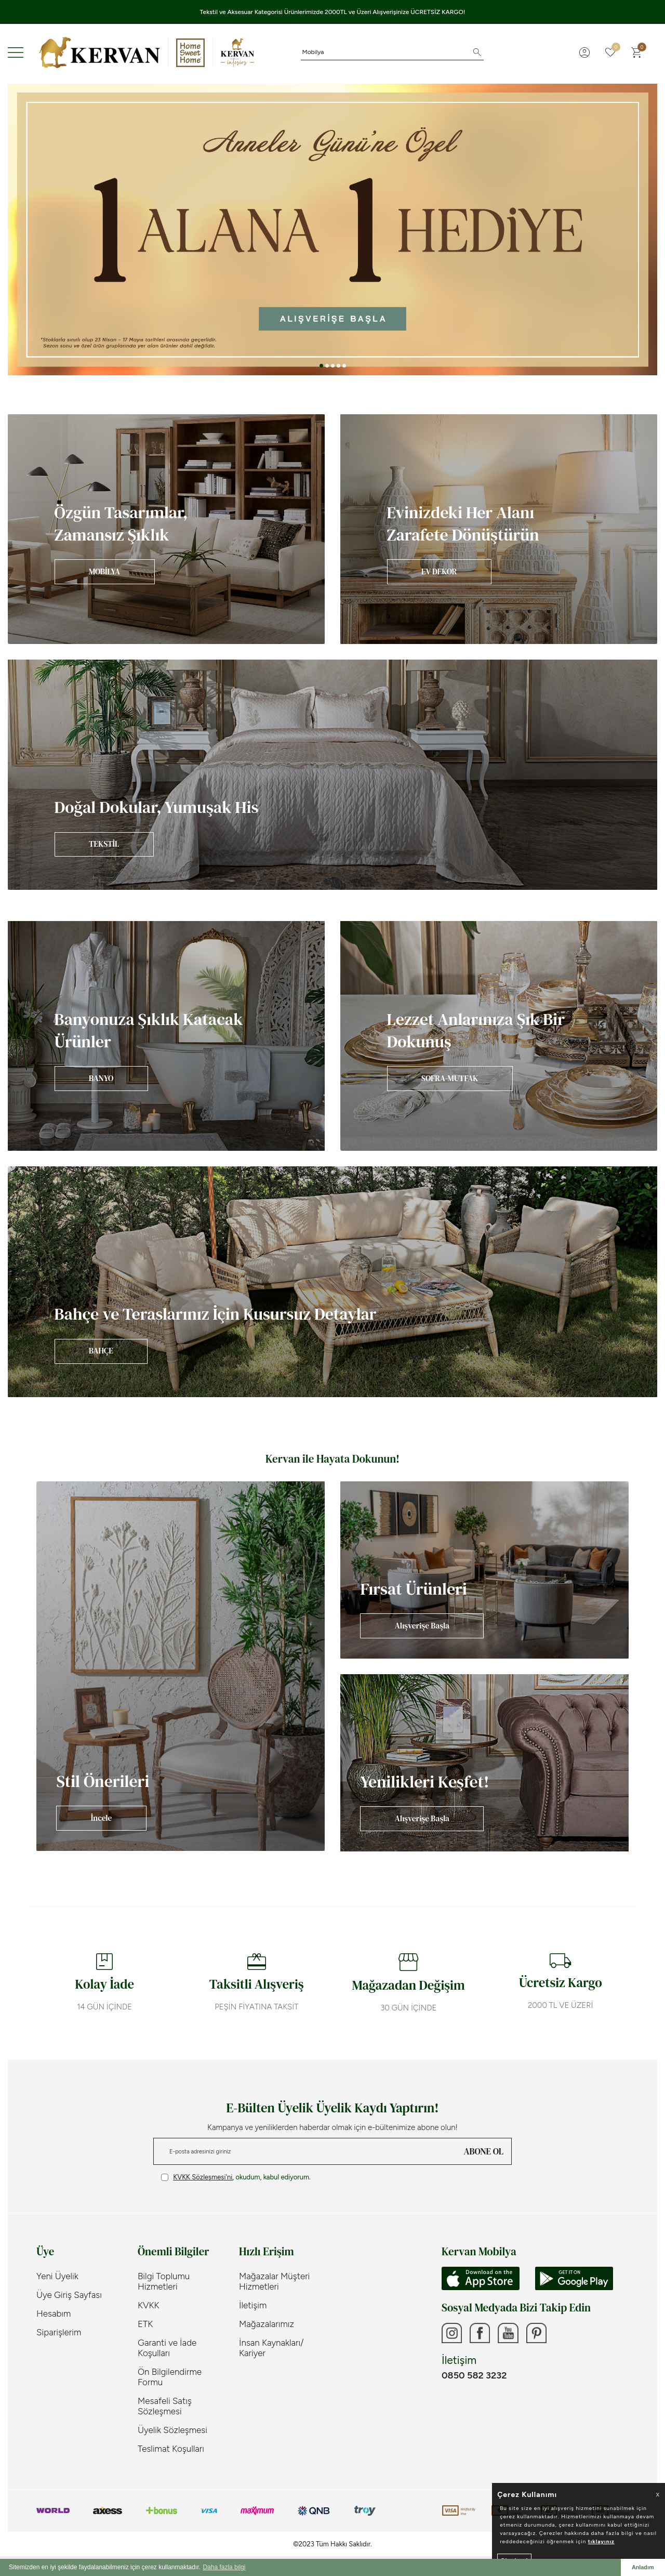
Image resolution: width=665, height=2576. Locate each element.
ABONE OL (483, 2151)
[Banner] (166, 529)
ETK (145, 2324)
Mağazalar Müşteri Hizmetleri (274, 2281)
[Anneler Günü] (332, 229)
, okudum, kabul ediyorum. (236, 2177)
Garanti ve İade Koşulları (167, 2347)
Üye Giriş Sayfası (69, 2295)
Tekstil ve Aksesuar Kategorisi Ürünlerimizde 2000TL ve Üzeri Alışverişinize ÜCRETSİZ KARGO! (333, 12)
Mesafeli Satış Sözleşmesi (165, 2406)
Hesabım (53, 2313)
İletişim (253, 2305)
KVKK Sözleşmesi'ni (202, 2177)
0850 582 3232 (474, 2376)
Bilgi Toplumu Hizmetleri (164, 2281)
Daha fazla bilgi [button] (224, 2567)
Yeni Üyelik (57, 2276)
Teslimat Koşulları (171, 2448)
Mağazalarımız (266, 2324)
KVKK (148, 2305)
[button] (321, 365)
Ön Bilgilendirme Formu (170, 2377)
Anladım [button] (643, 2567)
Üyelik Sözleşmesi (172, 2430)
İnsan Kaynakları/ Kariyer (271, 2347)
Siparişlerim (58, 2332)
